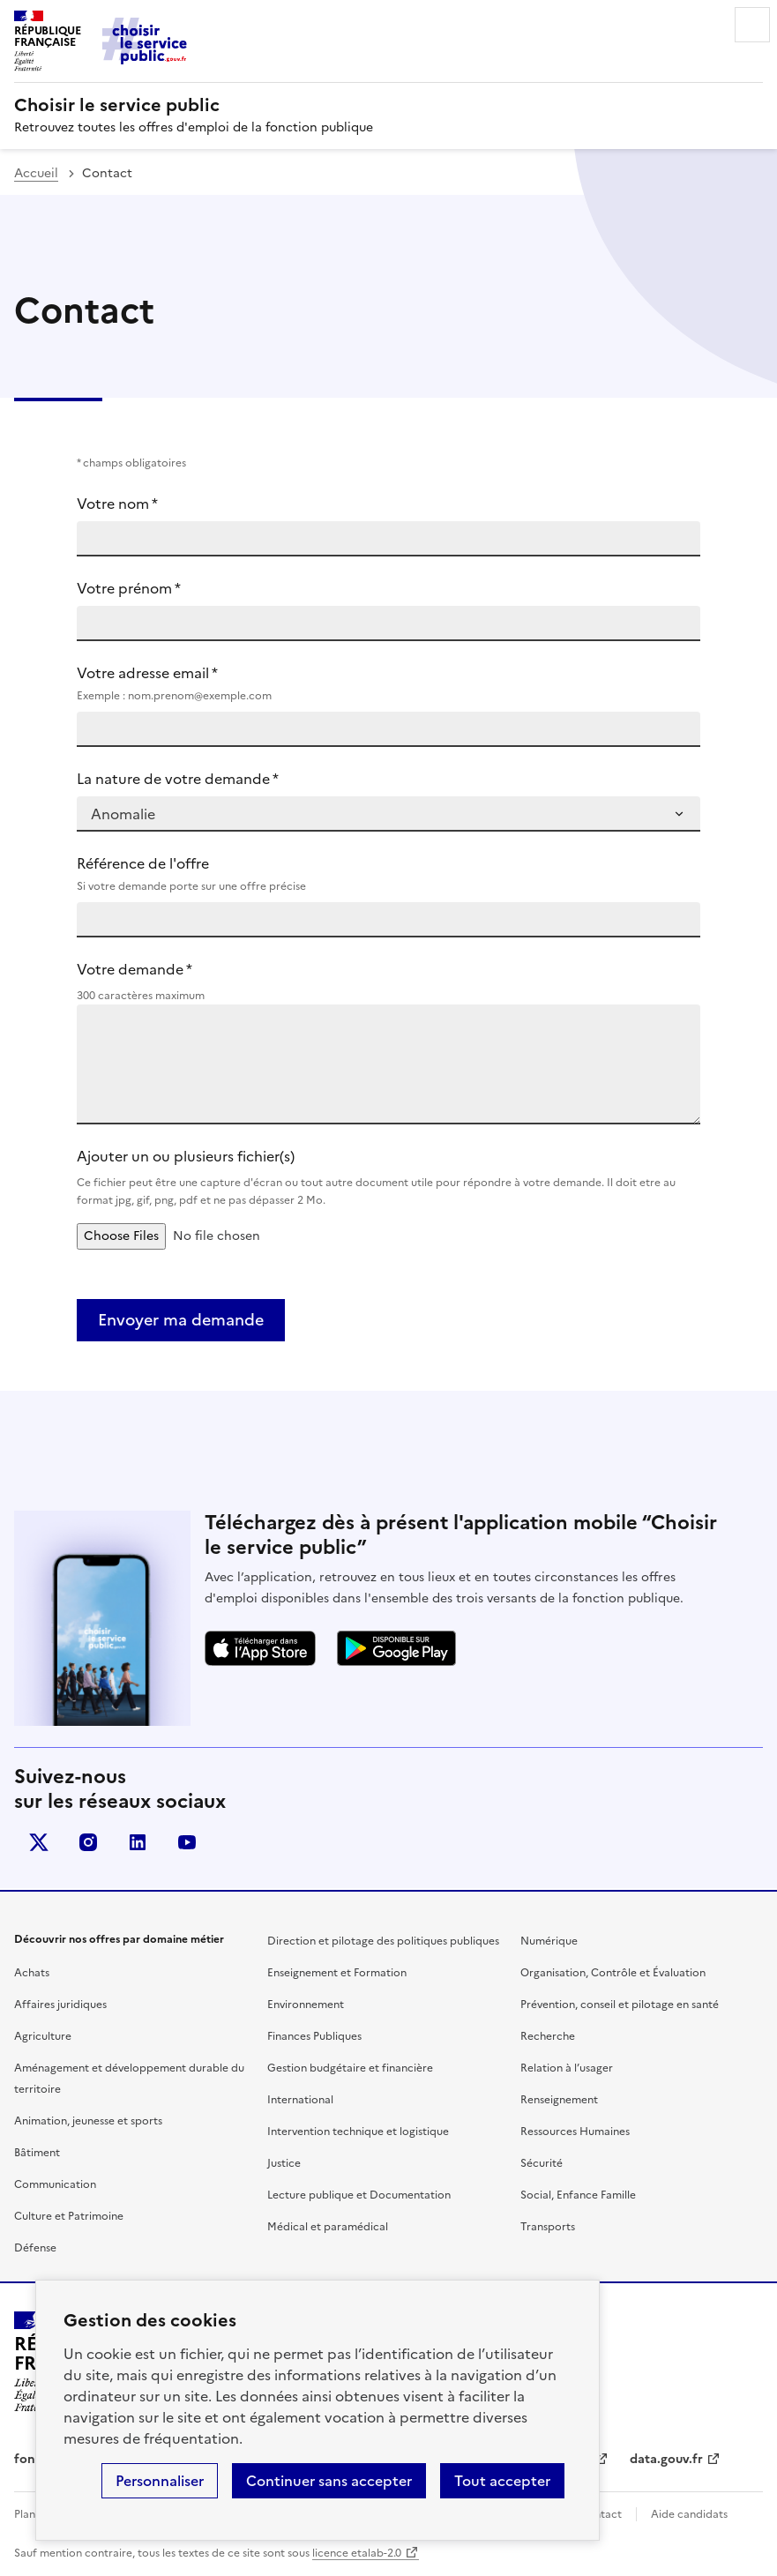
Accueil (36, 173)
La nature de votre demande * (178, 778)
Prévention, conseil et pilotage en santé (619, 2004)
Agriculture (42, 2036)
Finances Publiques (314, 2036)
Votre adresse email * (388, 683)
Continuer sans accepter (329, 2480)
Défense (35, 2248)
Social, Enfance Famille (578, 2195)
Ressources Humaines (575, 2131)
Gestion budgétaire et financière (350, 2068)
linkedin (137, 1842)
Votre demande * (134, 969)
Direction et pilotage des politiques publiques (383, 1941)
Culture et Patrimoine (68, 2216)
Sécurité (541, 2163)
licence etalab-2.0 (356, 2553)
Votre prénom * (129, 588)
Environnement (305, 2004)
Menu (752, 24)
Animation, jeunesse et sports (88, 2121)
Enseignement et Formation (337, 1973)
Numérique (549, 1941)
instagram (88, 1842)
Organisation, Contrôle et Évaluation (613, 1973)
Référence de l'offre (388, 874)
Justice (284, 2163)
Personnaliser (160, 2480)
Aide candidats (689, 2514)
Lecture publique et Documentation (359, 2195)
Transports (547, 2227)
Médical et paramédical (327, 2227)
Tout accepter (502, 2480)
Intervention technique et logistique (358, 2131)
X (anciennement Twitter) (38, 1842)
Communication (55, 2184)
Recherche (547, 2036)
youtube (187, 1842)
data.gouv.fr (666, 2459)
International (300, 2100)
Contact (600, 2514)
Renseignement (559, 2100)
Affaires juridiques (60, 2004)
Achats (31, 1973)
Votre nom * (117, 503)
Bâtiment (37, 2153)
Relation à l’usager (566, 2068)
